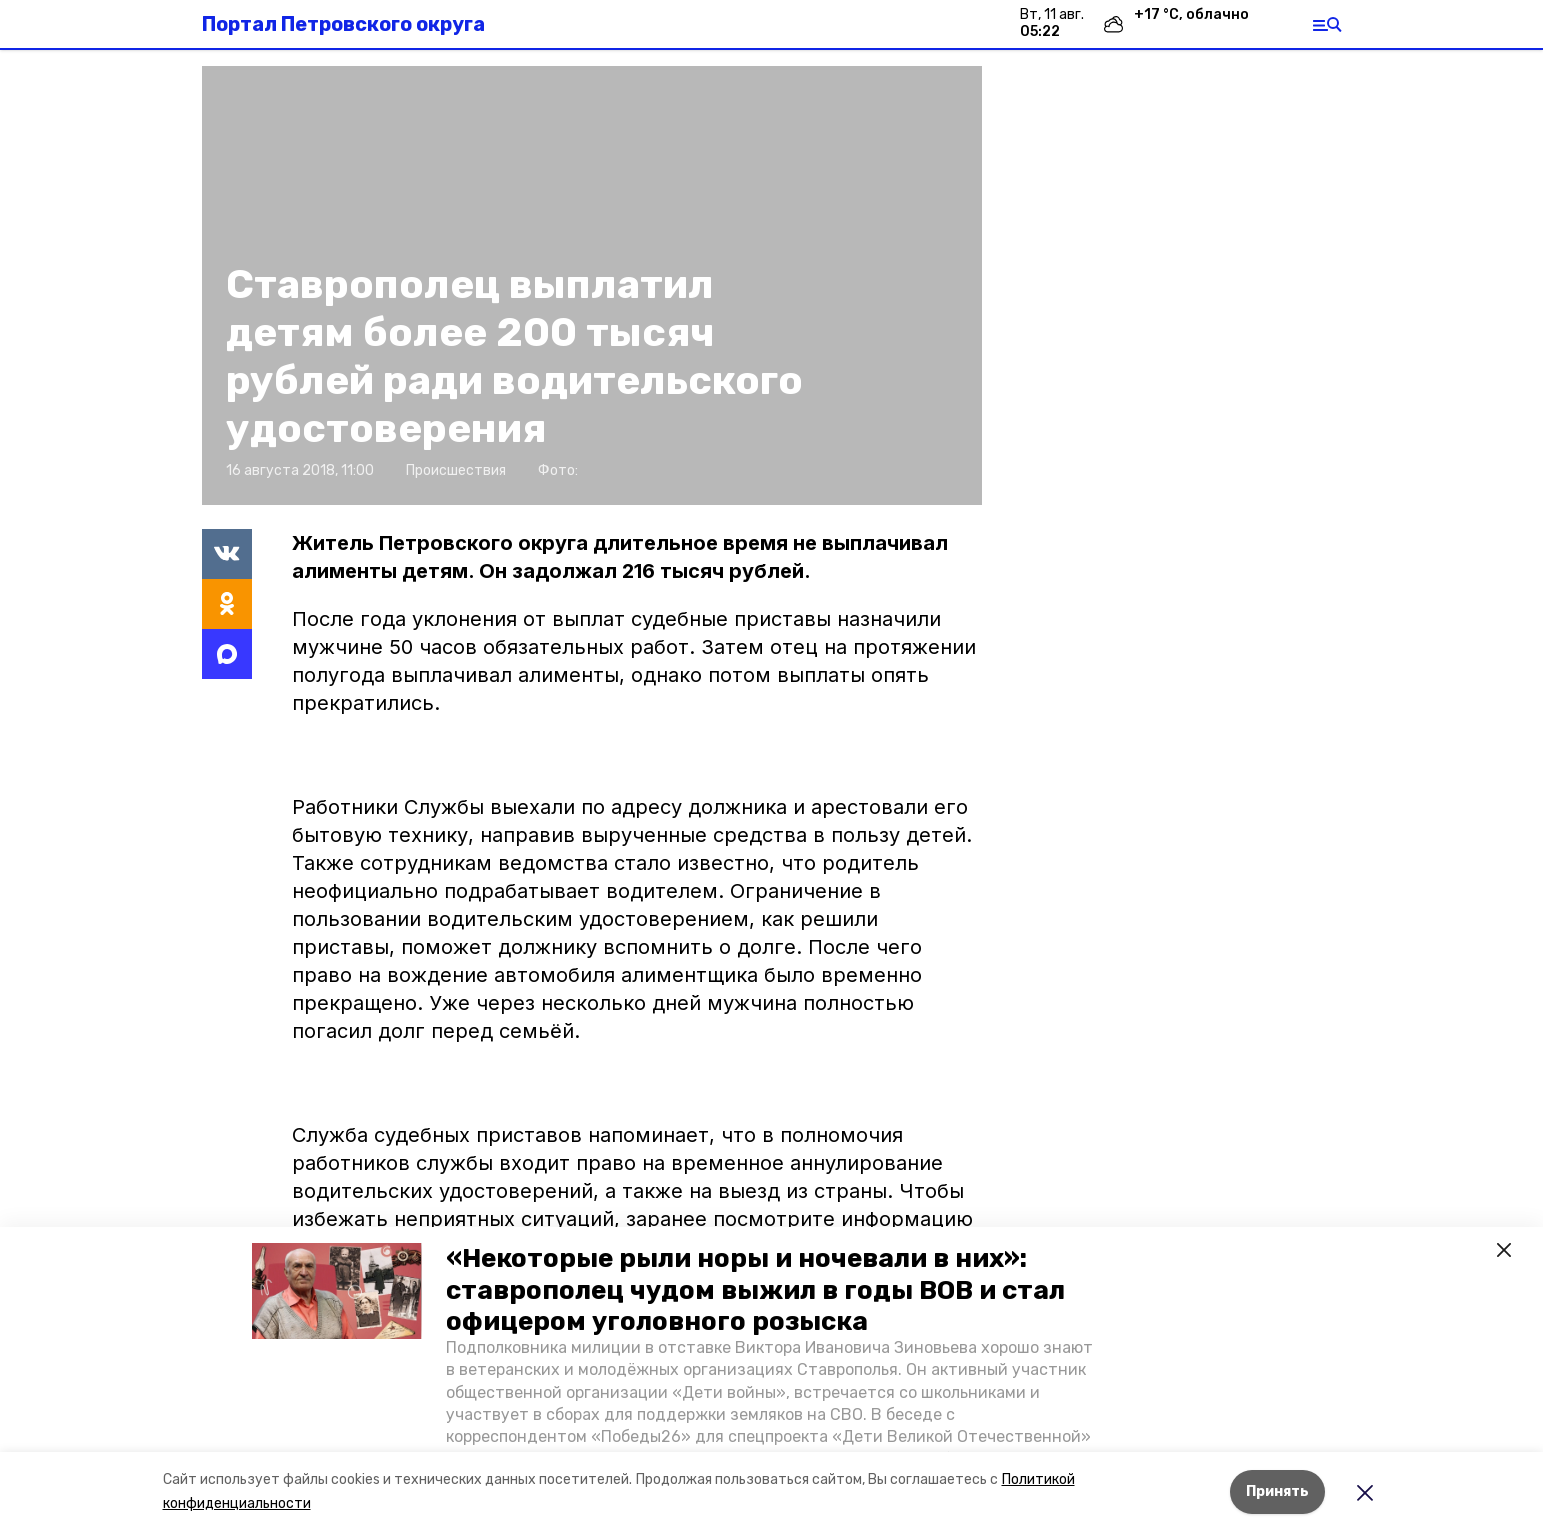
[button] (337, 1291)
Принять (1277, 1491)
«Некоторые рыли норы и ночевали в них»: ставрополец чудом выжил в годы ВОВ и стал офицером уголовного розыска (755, 1289)
